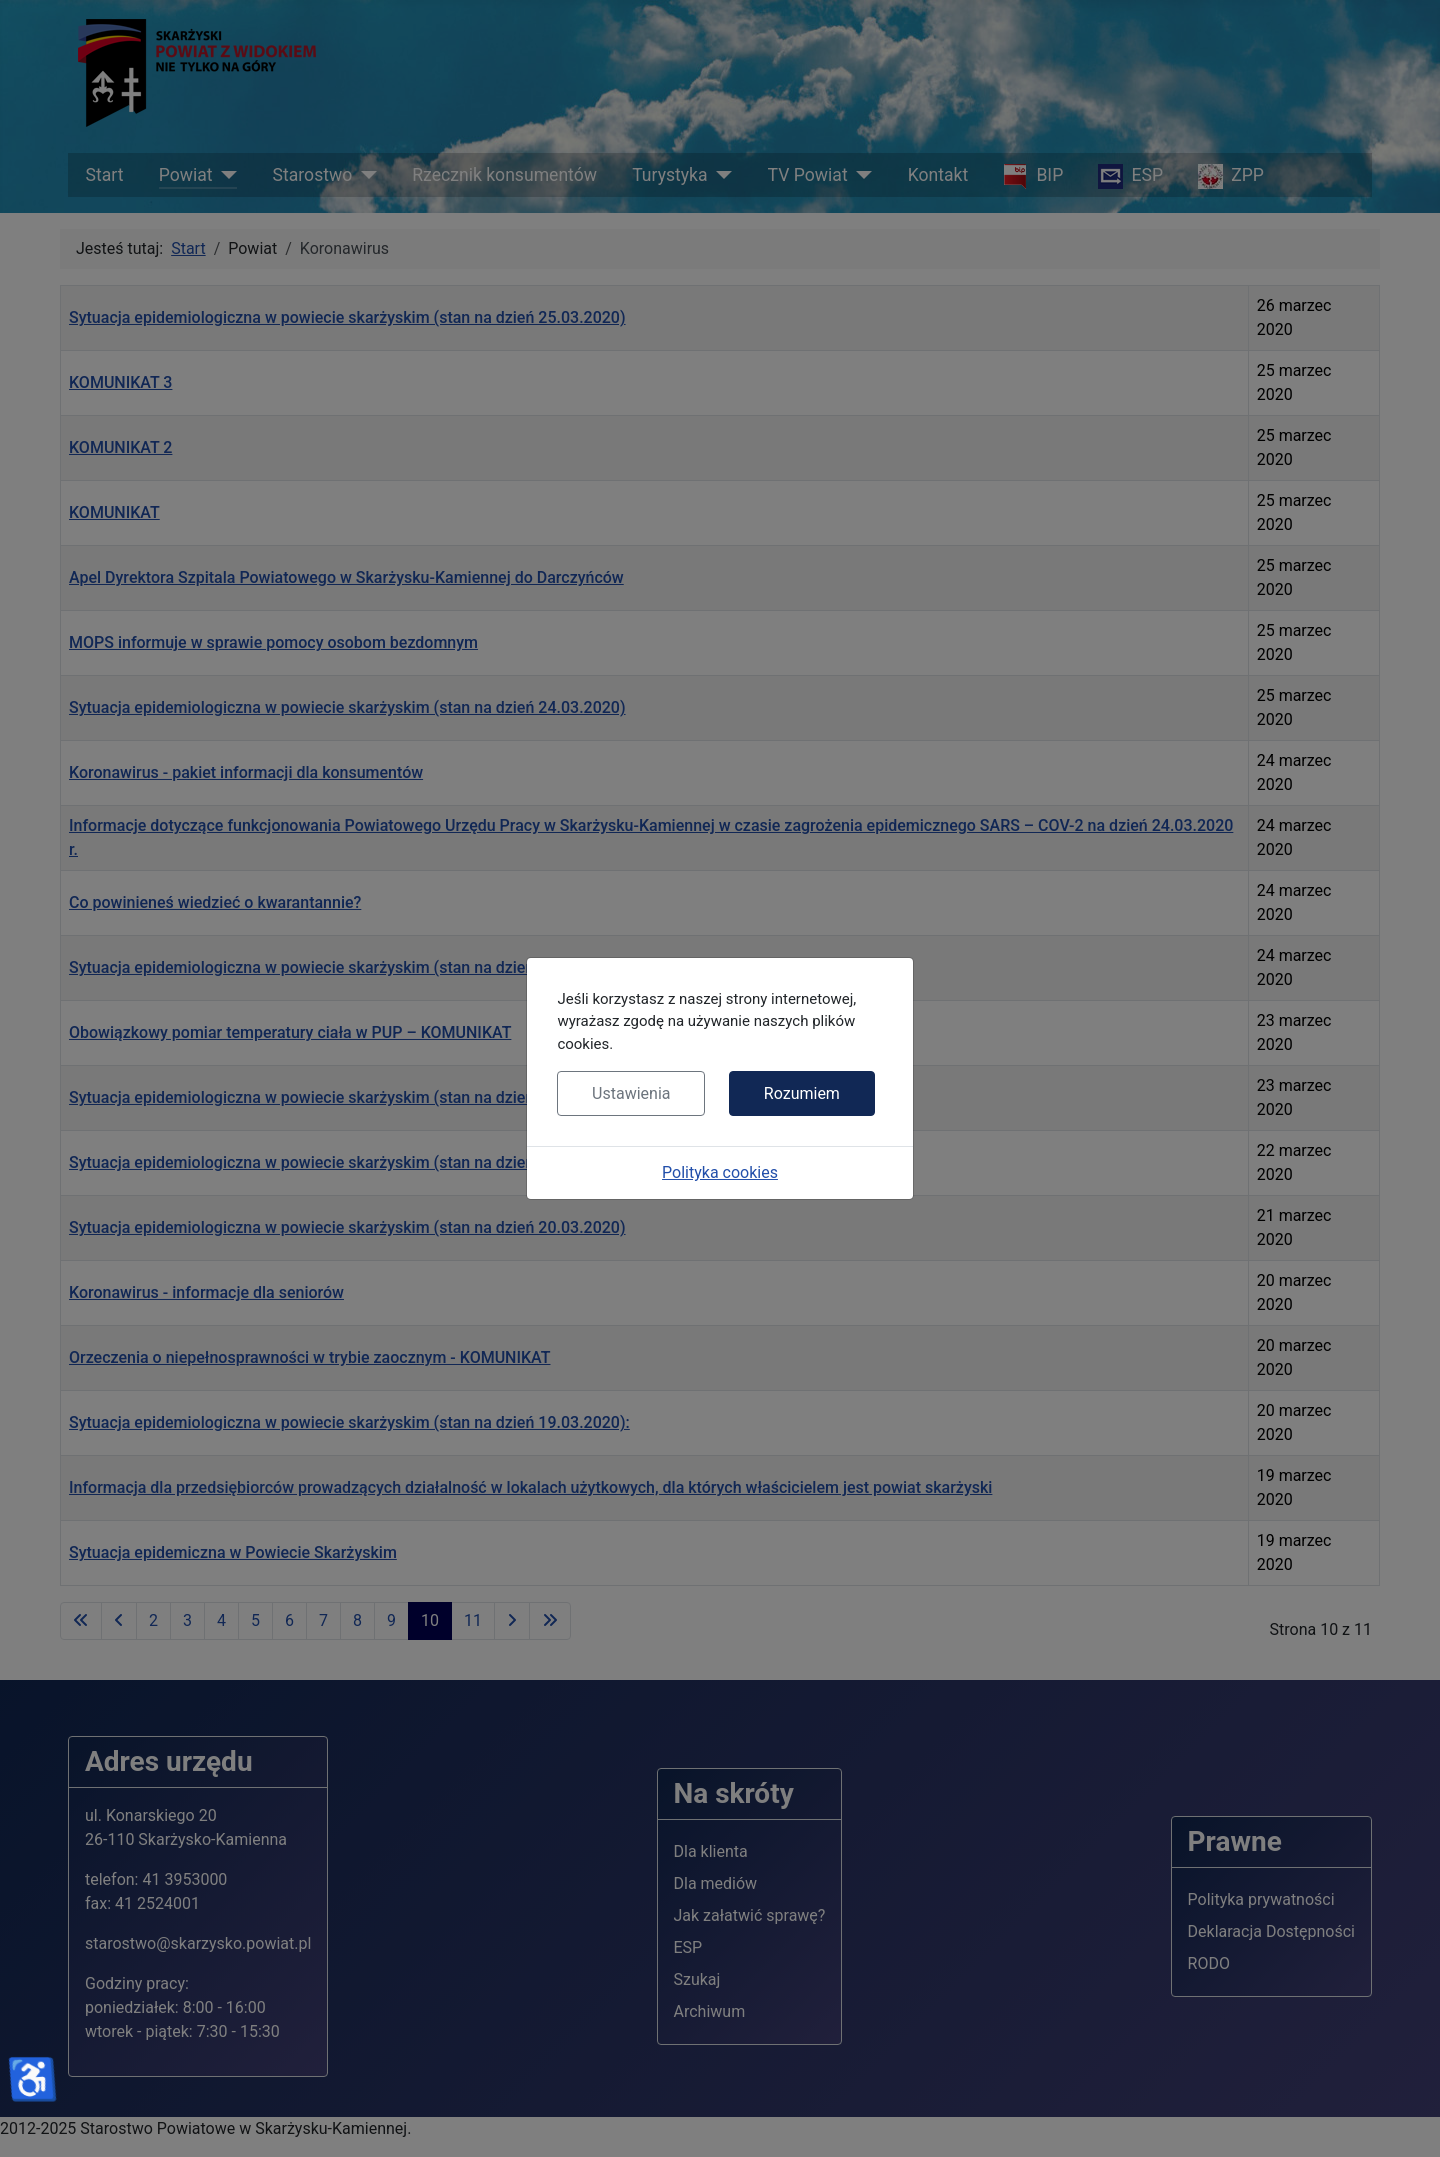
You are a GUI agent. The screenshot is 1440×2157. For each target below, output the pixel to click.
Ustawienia (631, 1093)
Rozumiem (802, 1093)
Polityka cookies (720, 1172)
